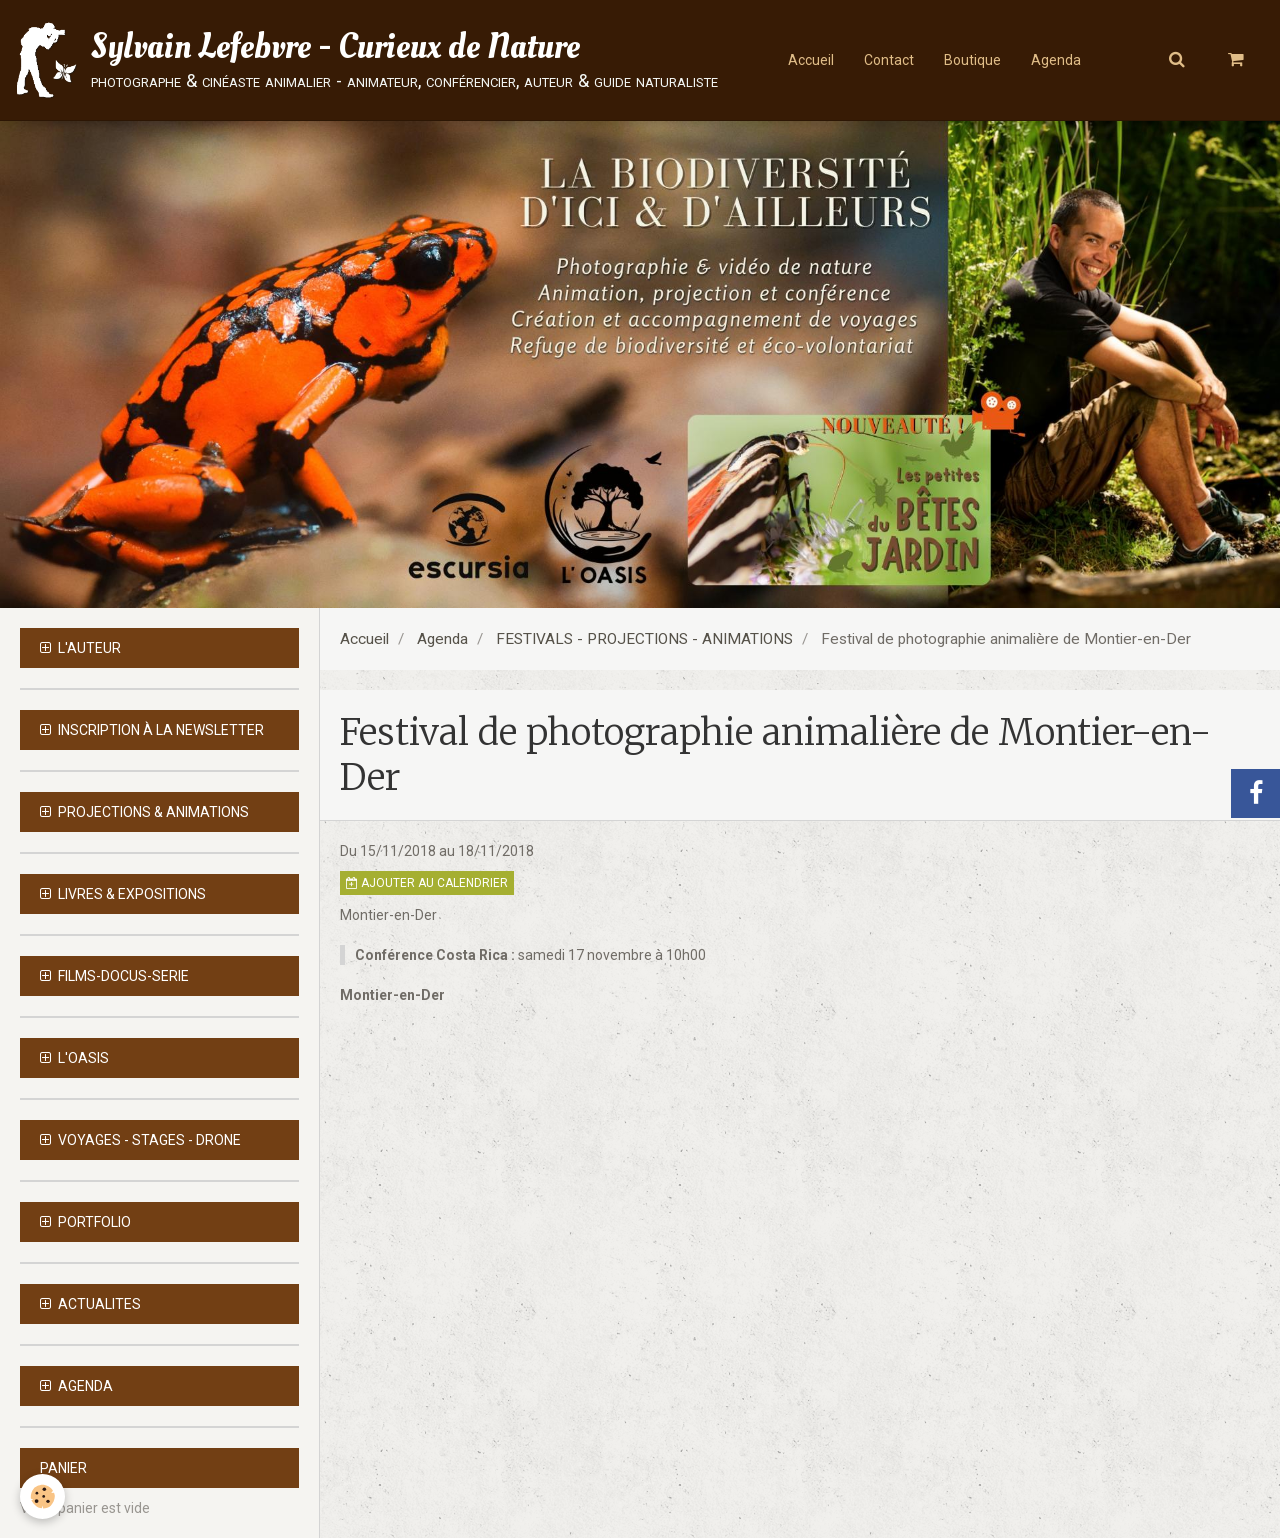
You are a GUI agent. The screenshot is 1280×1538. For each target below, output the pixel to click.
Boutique (972, 60)
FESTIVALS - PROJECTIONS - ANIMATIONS (644, 639)
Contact (889, 60)
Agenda (1056, 60)
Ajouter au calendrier (427, 883)
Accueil (811, 60)
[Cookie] (42, 1496)
